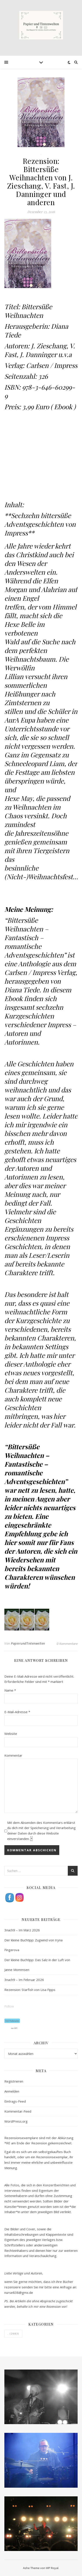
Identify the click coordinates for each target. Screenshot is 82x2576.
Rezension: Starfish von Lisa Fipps (29, 1989)
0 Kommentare (67, 1643)
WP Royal (52, 2568)
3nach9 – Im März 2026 (22, 1930)
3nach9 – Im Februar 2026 (24, 1979)
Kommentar (13, 1755)
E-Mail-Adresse (17, 1712)
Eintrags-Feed (15, 2101)
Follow (9, 2006)
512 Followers (12, 2020)
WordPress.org (16, 2121)
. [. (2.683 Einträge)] (13, 2333)
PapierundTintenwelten (28, 1643)
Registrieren (13, 2081)
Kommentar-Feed (17, 2111)
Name (10, 1690)
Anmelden (11, 2091)
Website (10, 1733)
